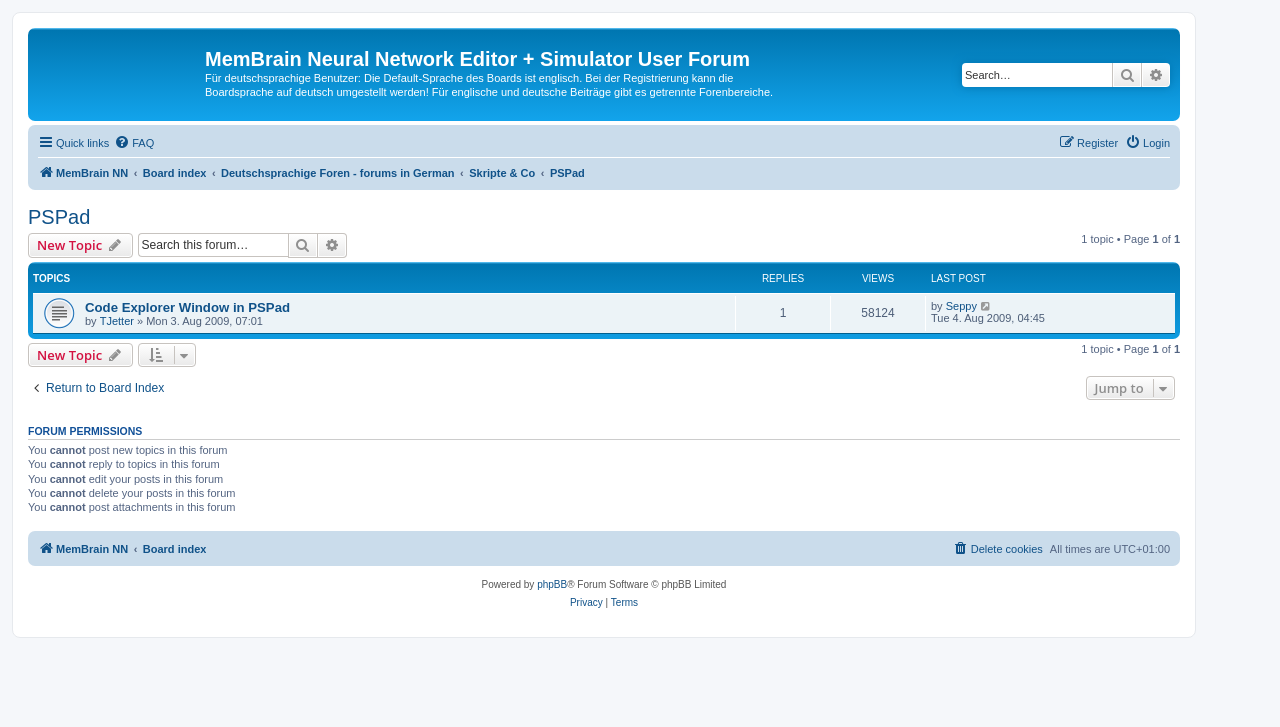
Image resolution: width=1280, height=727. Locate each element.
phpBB (552, 584)
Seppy (961, 306)
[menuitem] (134, 143)
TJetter (117, 321)
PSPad (59, 217)
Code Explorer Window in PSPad (187, 307)
